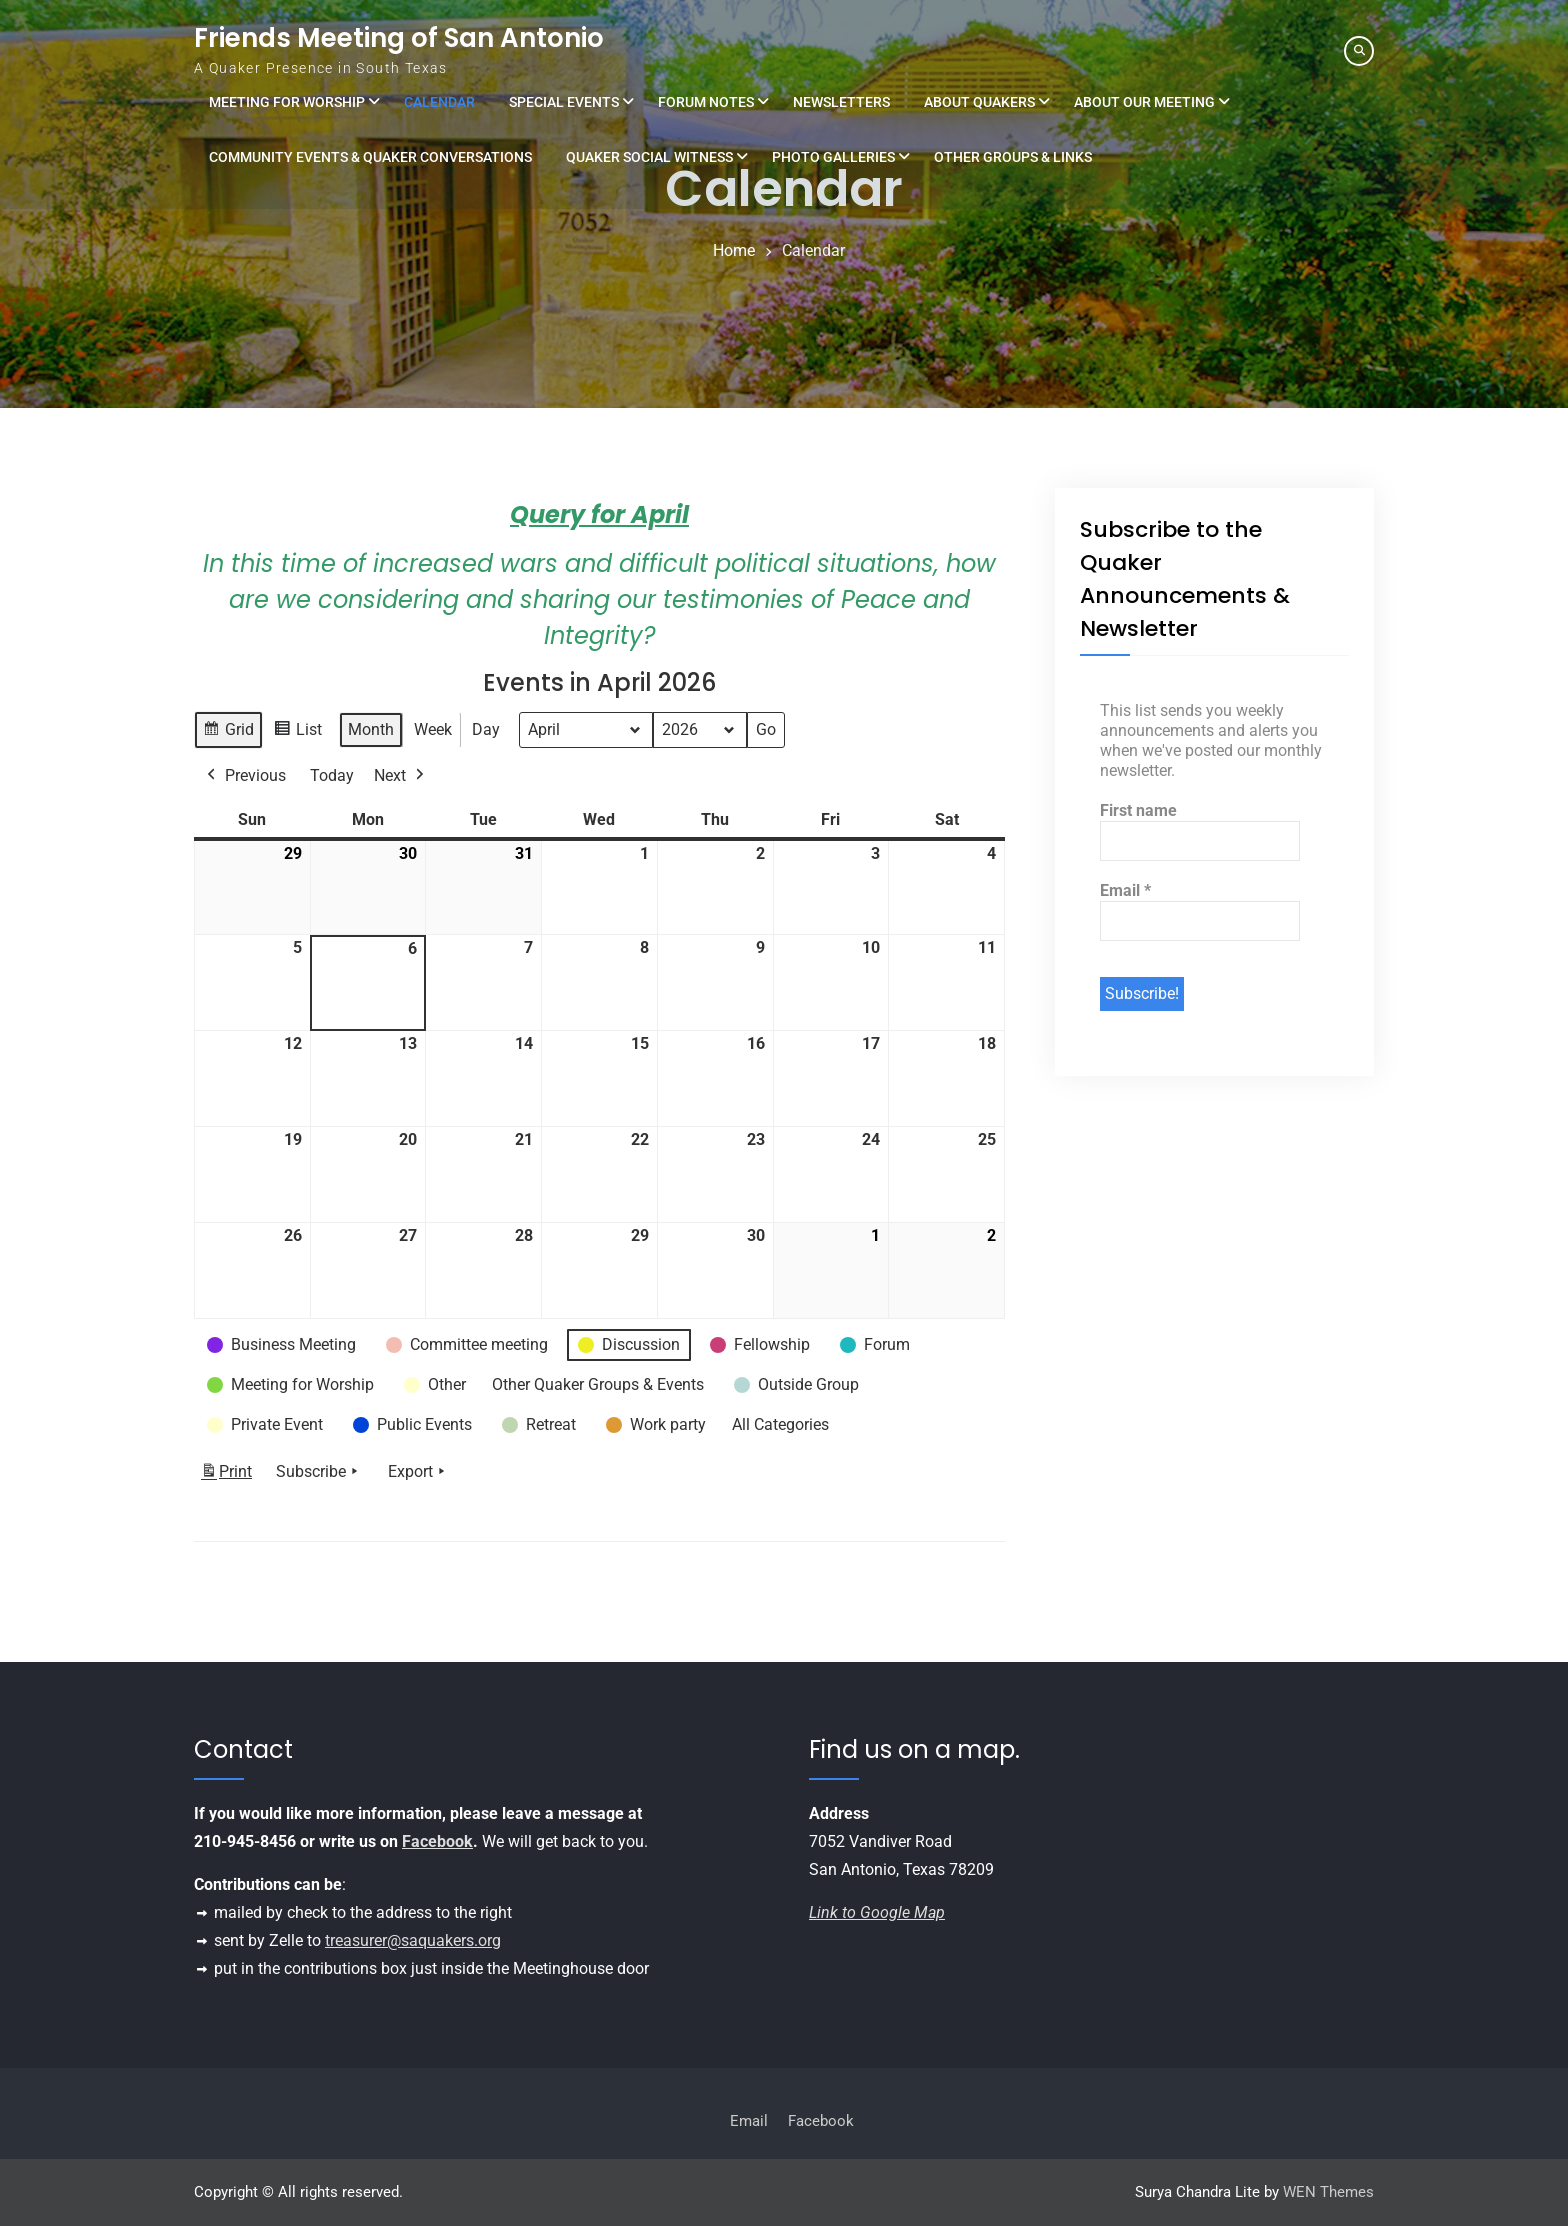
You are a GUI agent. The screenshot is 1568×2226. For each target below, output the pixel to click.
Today (332, 775)
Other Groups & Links (1013, 157)
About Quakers (979, 102)
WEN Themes (1328, 2192)
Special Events (564, 102)
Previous (244, 776)
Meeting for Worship (287, 102)
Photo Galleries (833, 157)
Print (226, 1475)
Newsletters (841, 102)
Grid (228, 732)
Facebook (437, 1841)
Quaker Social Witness (649, 157)
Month (371, 729)
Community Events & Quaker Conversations (370, 157)
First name (1138, 810)
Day (486, 729)
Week (433, 729)
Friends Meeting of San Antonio (399, 38)
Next (401, 776)
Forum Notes (706, 102)
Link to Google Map (877, 1912)
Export (418, 1472)
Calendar (439, 102)
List (297, 732)
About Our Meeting (1144, 102)
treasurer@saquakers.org (413, 1940)
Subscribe (319, 1472)
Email (1125, 890)
